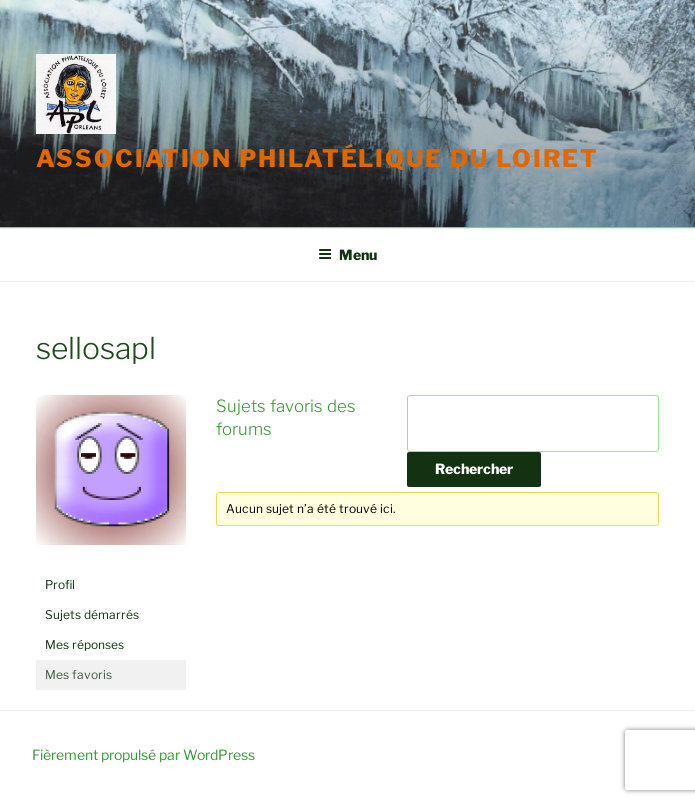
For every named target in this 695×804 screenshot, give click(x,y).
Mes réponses (84, 644)
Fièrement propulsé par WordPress (143, 754)
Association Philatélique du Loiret (317, 158)
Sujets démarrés (92, 614)
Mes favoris (78, 674)
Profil (60, 584)
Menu (347, 254)
